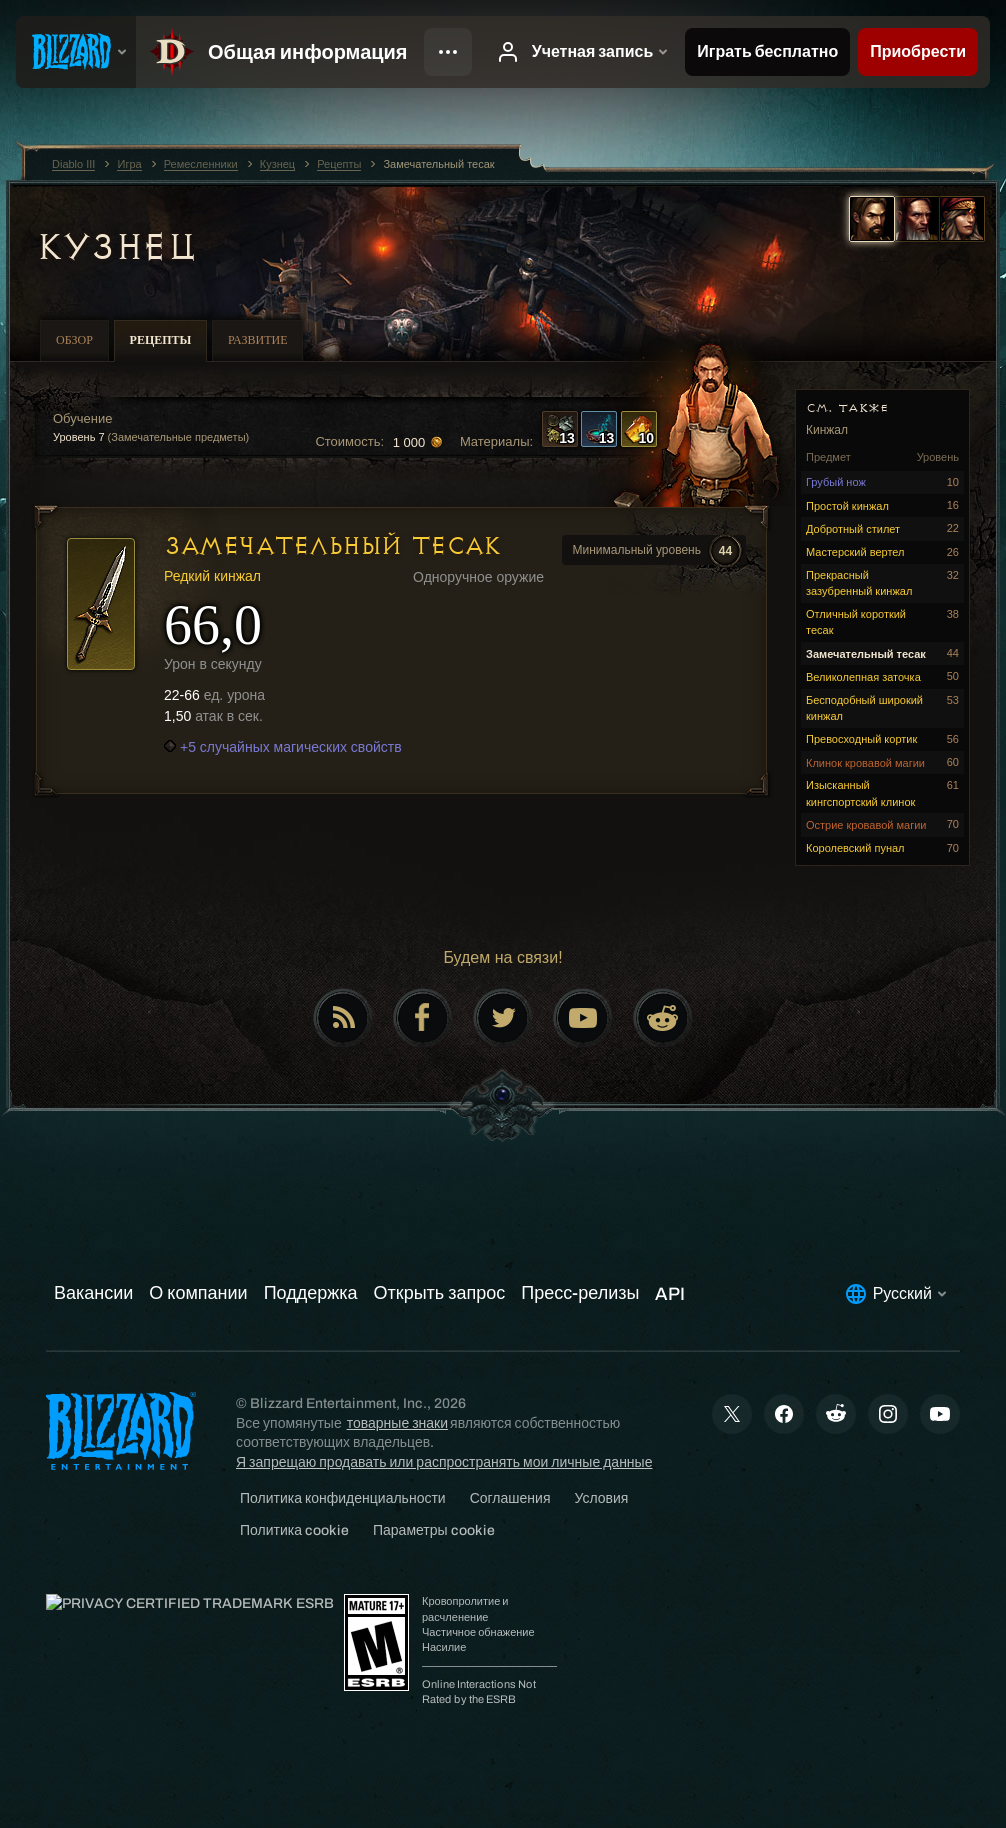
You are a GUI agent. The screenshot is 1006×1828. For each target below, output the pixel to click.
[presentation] (76, 52)
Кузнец (115, 247)
